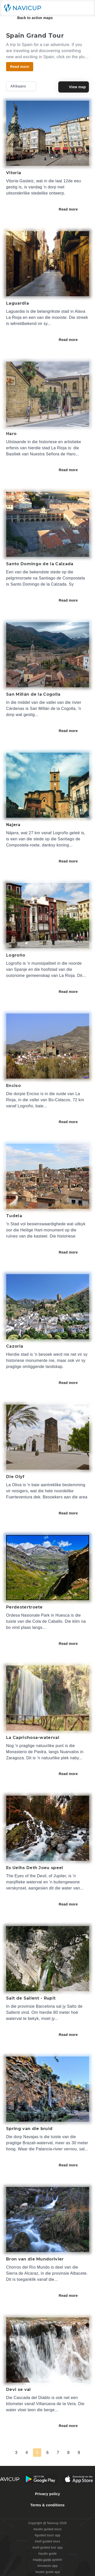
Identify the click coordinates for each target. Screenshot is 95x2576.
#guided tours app (48, 2535)
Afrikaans (21, 86)
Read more (72, 209)
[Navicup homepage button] (24, 8)
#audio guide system (47, 2560)
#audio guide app (47, 2572)
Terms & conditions (47, 2505)
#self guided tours (47, 2541)
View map (73, 87)
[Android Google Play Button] (40, 2479)
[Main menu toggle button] (86, 8)
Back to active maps (31, 17)
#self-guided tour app (47, 2547)
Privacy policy (47, 2494)
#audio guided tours (47, 2529)
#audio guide (47, 2553)
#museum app (47, 2566)
